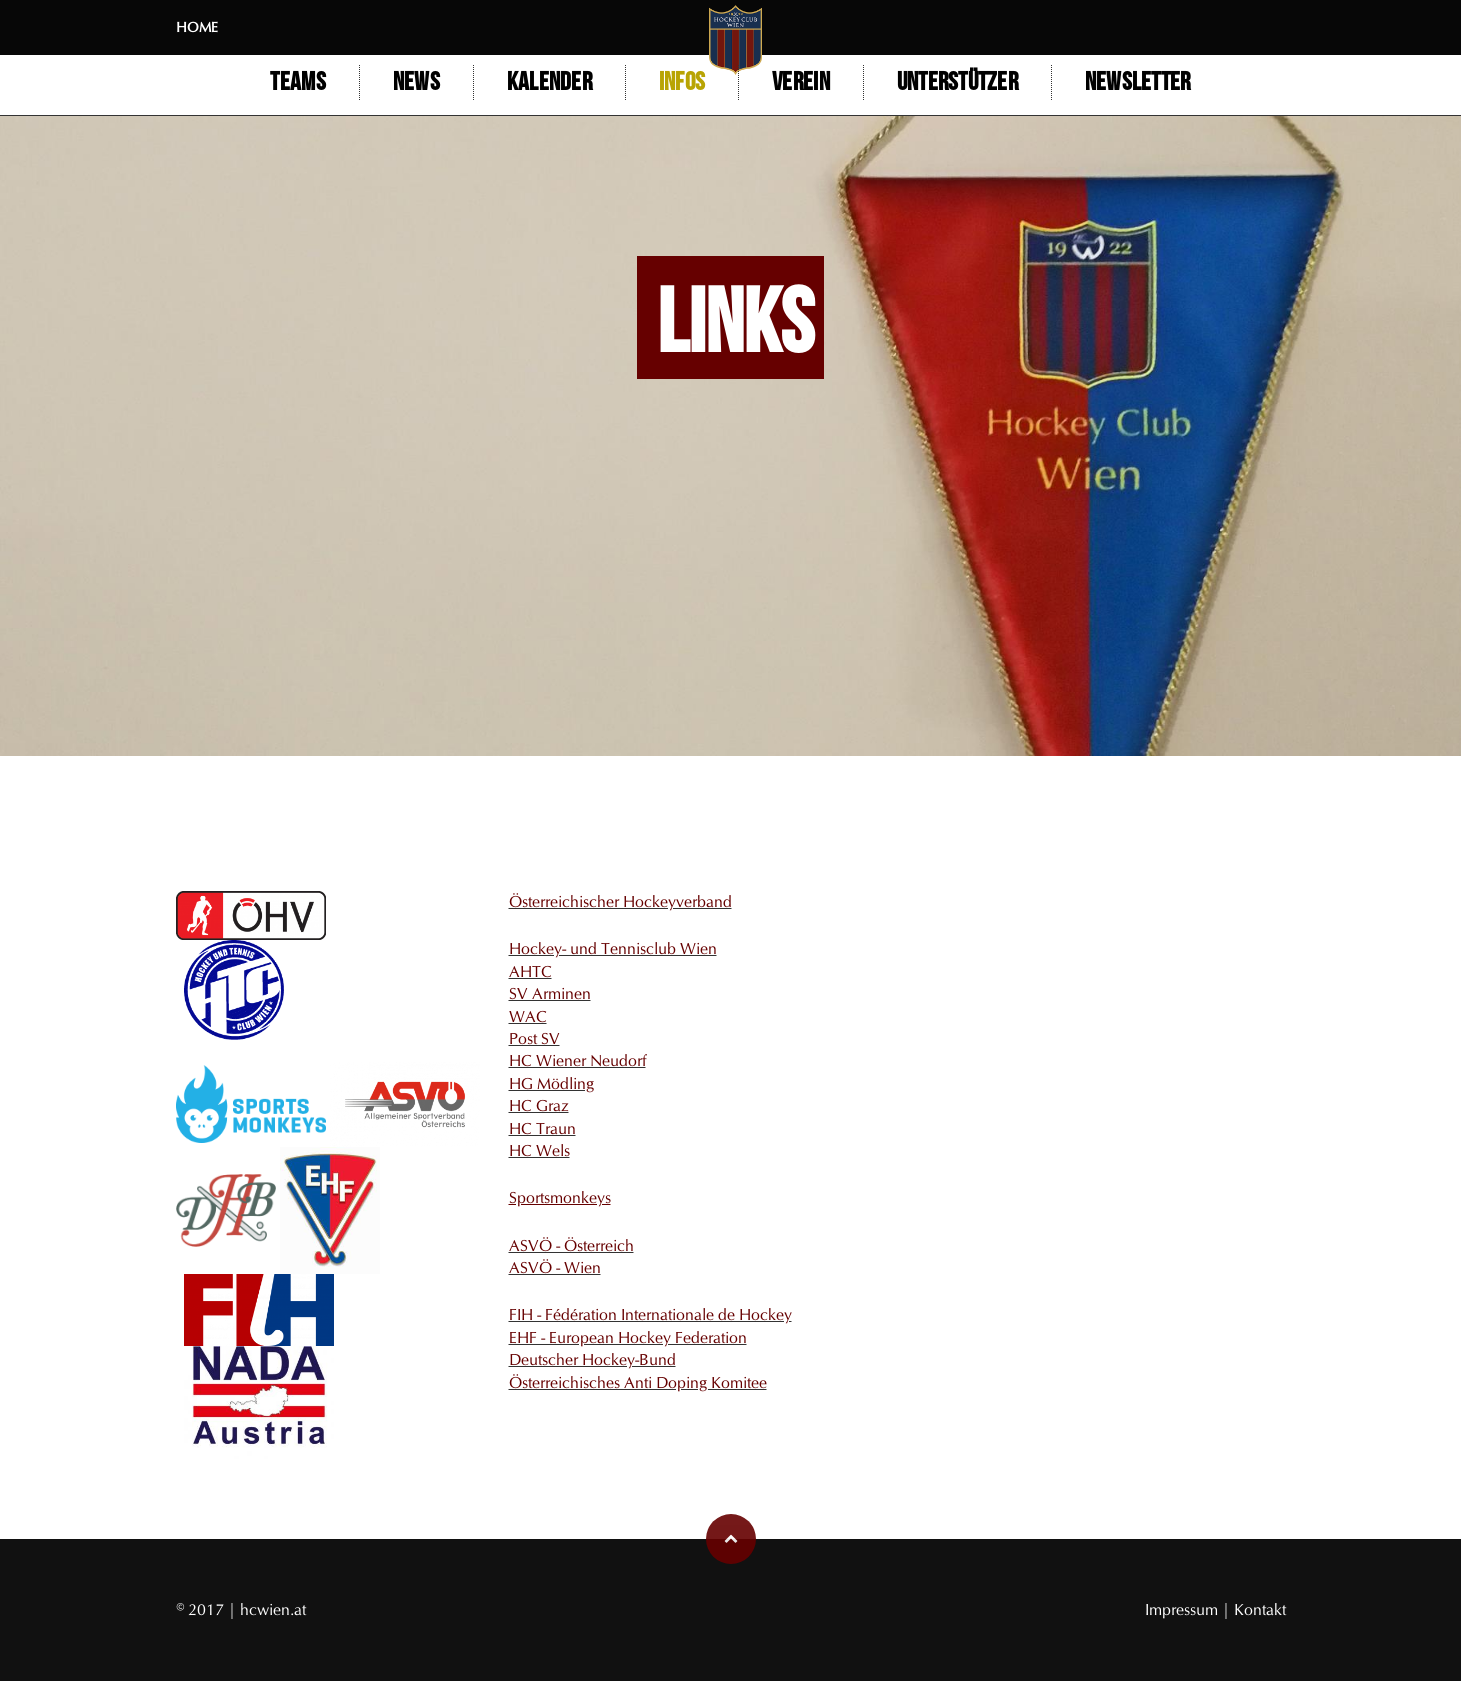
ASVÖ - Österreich (571, 1245)
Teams (297, 82)
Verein (801, 82)
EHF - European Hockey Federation (628, 1337)
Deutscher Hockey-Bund (592, 1359)
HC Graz (539, 1105)
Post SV (534, 1038)
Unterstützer (957, 82)
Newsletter (1138, 82)
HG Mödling (551, 1083)
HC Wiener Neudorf (577, 1060)
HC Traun (542, 1128)
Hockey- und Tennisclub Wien (613, 948)
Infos (682, 82)
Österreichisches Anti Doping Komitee (638, 1382)
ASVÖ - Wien (555, 1267)
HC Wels (539, 1150)
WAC (528, 1016)
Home (197, 27)
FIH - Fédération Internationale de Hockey (650, 1314)
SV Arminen (550, 993)
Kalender (549, 82)
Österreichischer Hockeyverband (620, 901)
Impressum (1183, 1609)
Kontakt (1260, 1609)
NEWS (416, 82)
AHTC (530, 971)
